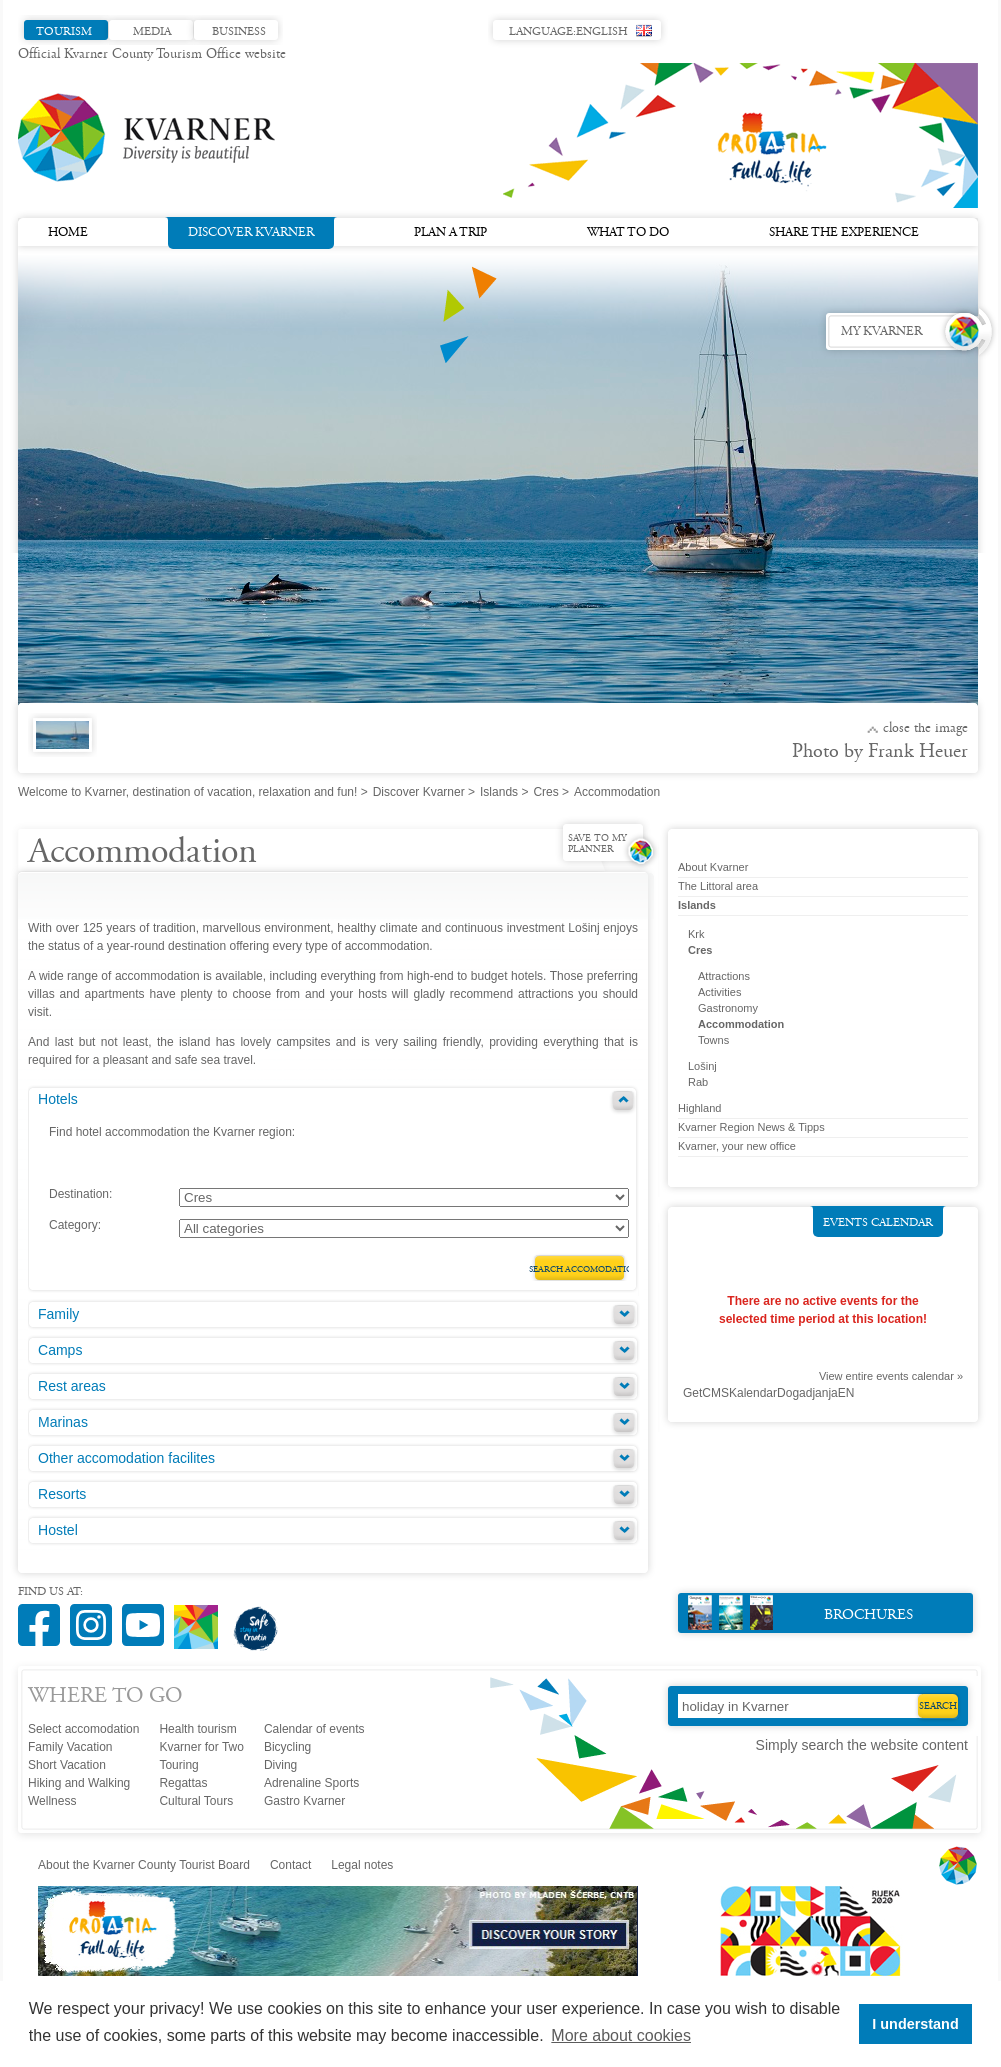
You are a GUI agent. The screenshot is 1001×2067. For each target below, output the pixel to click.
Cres (545, 792)
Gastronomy (728, 1008)
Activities (719, 992)
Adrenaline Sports (311, 1783)
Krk (696, 934)
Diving (280, 1765)
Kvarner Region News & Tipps (751, 1127)
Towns (713, 1040)
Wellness (52, 1801)
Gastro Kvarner (304, 1801)
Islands (499, 792)
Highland (699, 1108)
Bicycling (287, 1747)
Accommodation (741, 1024)
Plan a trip (450, 233)
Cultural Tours (196, 1801)
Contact (290, 1865)
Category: (75, 1225)
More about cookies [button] (621, 2035)
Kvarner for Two (201, 1747)
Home (68, 233)
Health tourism (197, 1729)
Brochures (800, 1612)
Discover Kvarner (251, 231)
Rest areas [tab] (72, 1386)
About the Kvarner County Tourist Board (144, 1865)
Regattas (183, 1783)
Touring (178, 1765)
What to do (628, 233)
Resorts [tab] (62, 1494)
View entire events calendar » (891, 1376)
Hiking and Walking (79, 1783)
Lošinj (702, 1066)
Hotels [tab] (58, 1099)
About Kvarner (713, 867)
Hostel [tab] (58, 1530)
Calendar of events (314, 1729)
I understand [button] (915, 2024)
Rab (698, 1082)
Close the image (925, 729)
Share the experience (844, 233)
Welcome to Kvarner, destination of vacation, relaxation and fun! (187, 792)
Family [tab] (58, 1314)
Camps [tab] (60, 1350)
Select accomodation (83, 1729)
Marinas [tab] (63, 1422)
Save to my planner (597, 844)
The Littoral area (718, 886)
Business (239, 32)
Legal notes (362, 1865)
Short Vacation (67, 1765)
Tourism (64, 32)
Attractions (724, 976)
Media (152, 32)
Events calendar (878, 1223)
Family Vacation (70, 1747)
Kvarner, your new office (737, 1146)
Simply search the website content (862, 1745)
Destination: (80, 1194)
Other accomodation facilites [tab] (126, 1458)
